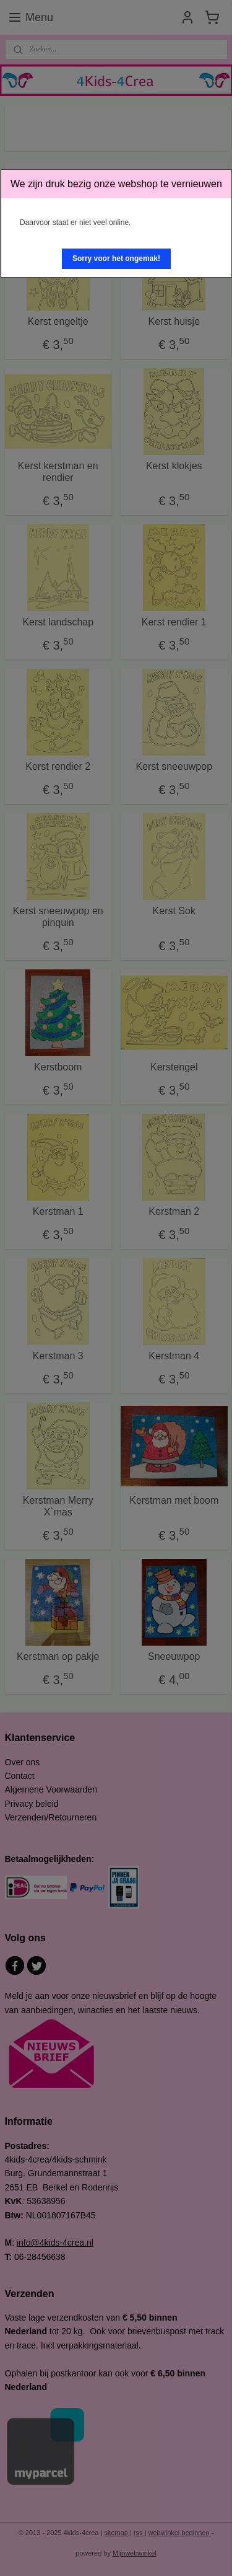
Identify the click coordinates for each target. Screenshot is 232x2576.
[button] (116, 259)
